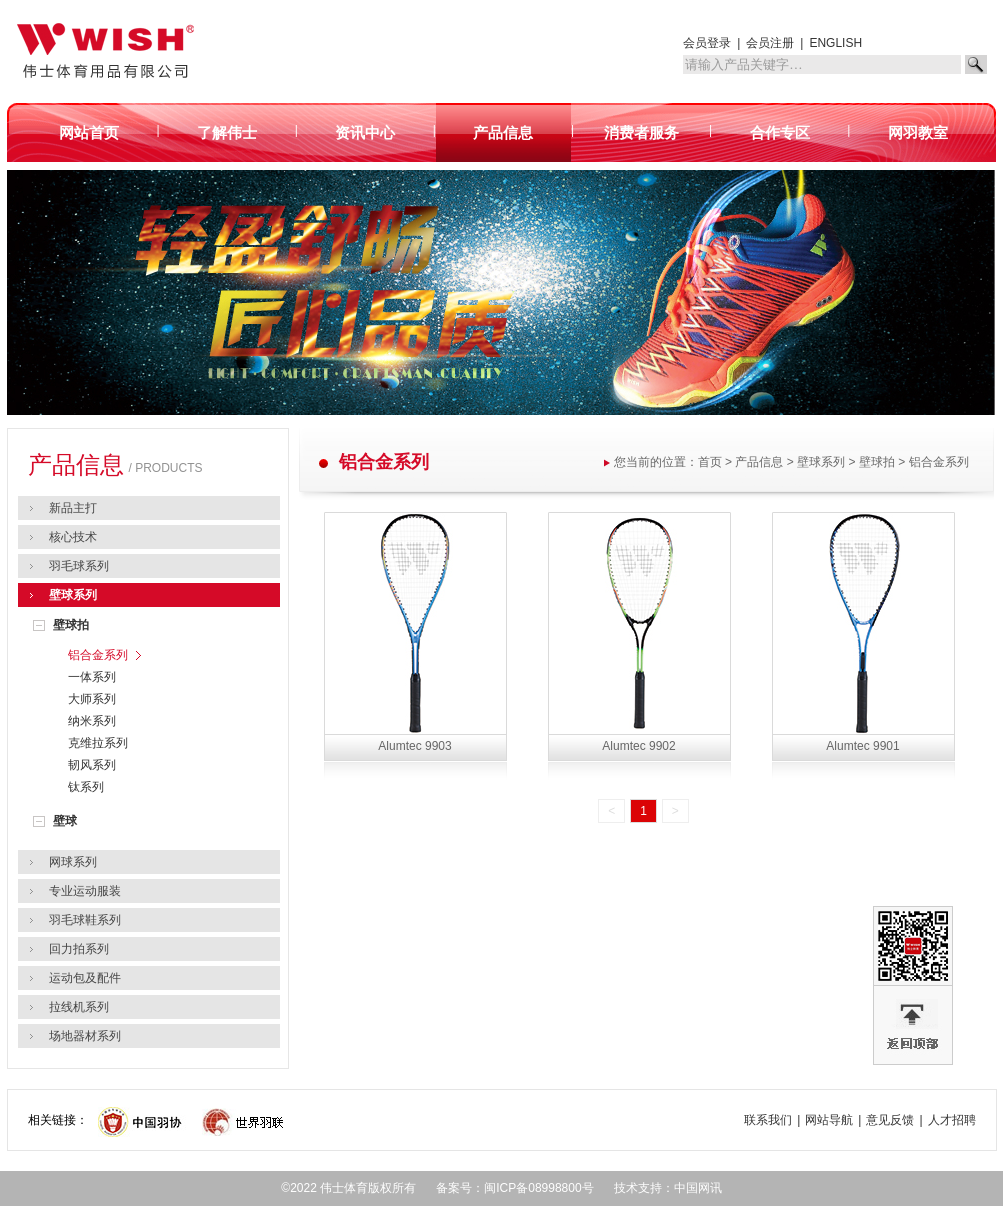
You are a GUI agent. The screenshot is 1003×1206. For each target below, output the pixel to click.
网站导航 (829, 1120)
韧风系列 (92, 765)
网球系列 (73, 862)
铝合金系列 (98, 655)
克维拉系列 (98, 743)
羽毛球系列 (79, 566)
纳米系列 (92, 721)
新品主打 (73, 508)
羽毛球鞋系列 (85, 920)
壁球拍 (71, 625)
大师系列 (92, 699)
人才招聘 (952, 1120)
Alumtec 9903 (414, 746)
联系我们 (768, 1120)
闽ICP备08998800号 (538, 1188)
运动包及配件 (85, 978)
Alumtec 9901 (862, 746)
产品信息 (759, 462)
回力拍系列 (79, 949)
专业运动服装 (85, 891)
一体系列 (92, 677)
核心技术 (73, 537)
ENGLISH (835, 43)
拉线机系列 (79, 1007)
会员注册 (770, 43)
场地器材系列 (85, 1036)
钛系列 (86, 787)
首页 (710, 462)
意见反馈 (890, 1120)
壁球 (65, 821)
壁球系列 (73, 595)
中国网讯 (698, 1188)
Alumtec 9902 (638, 746)
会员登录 (707, 43)
